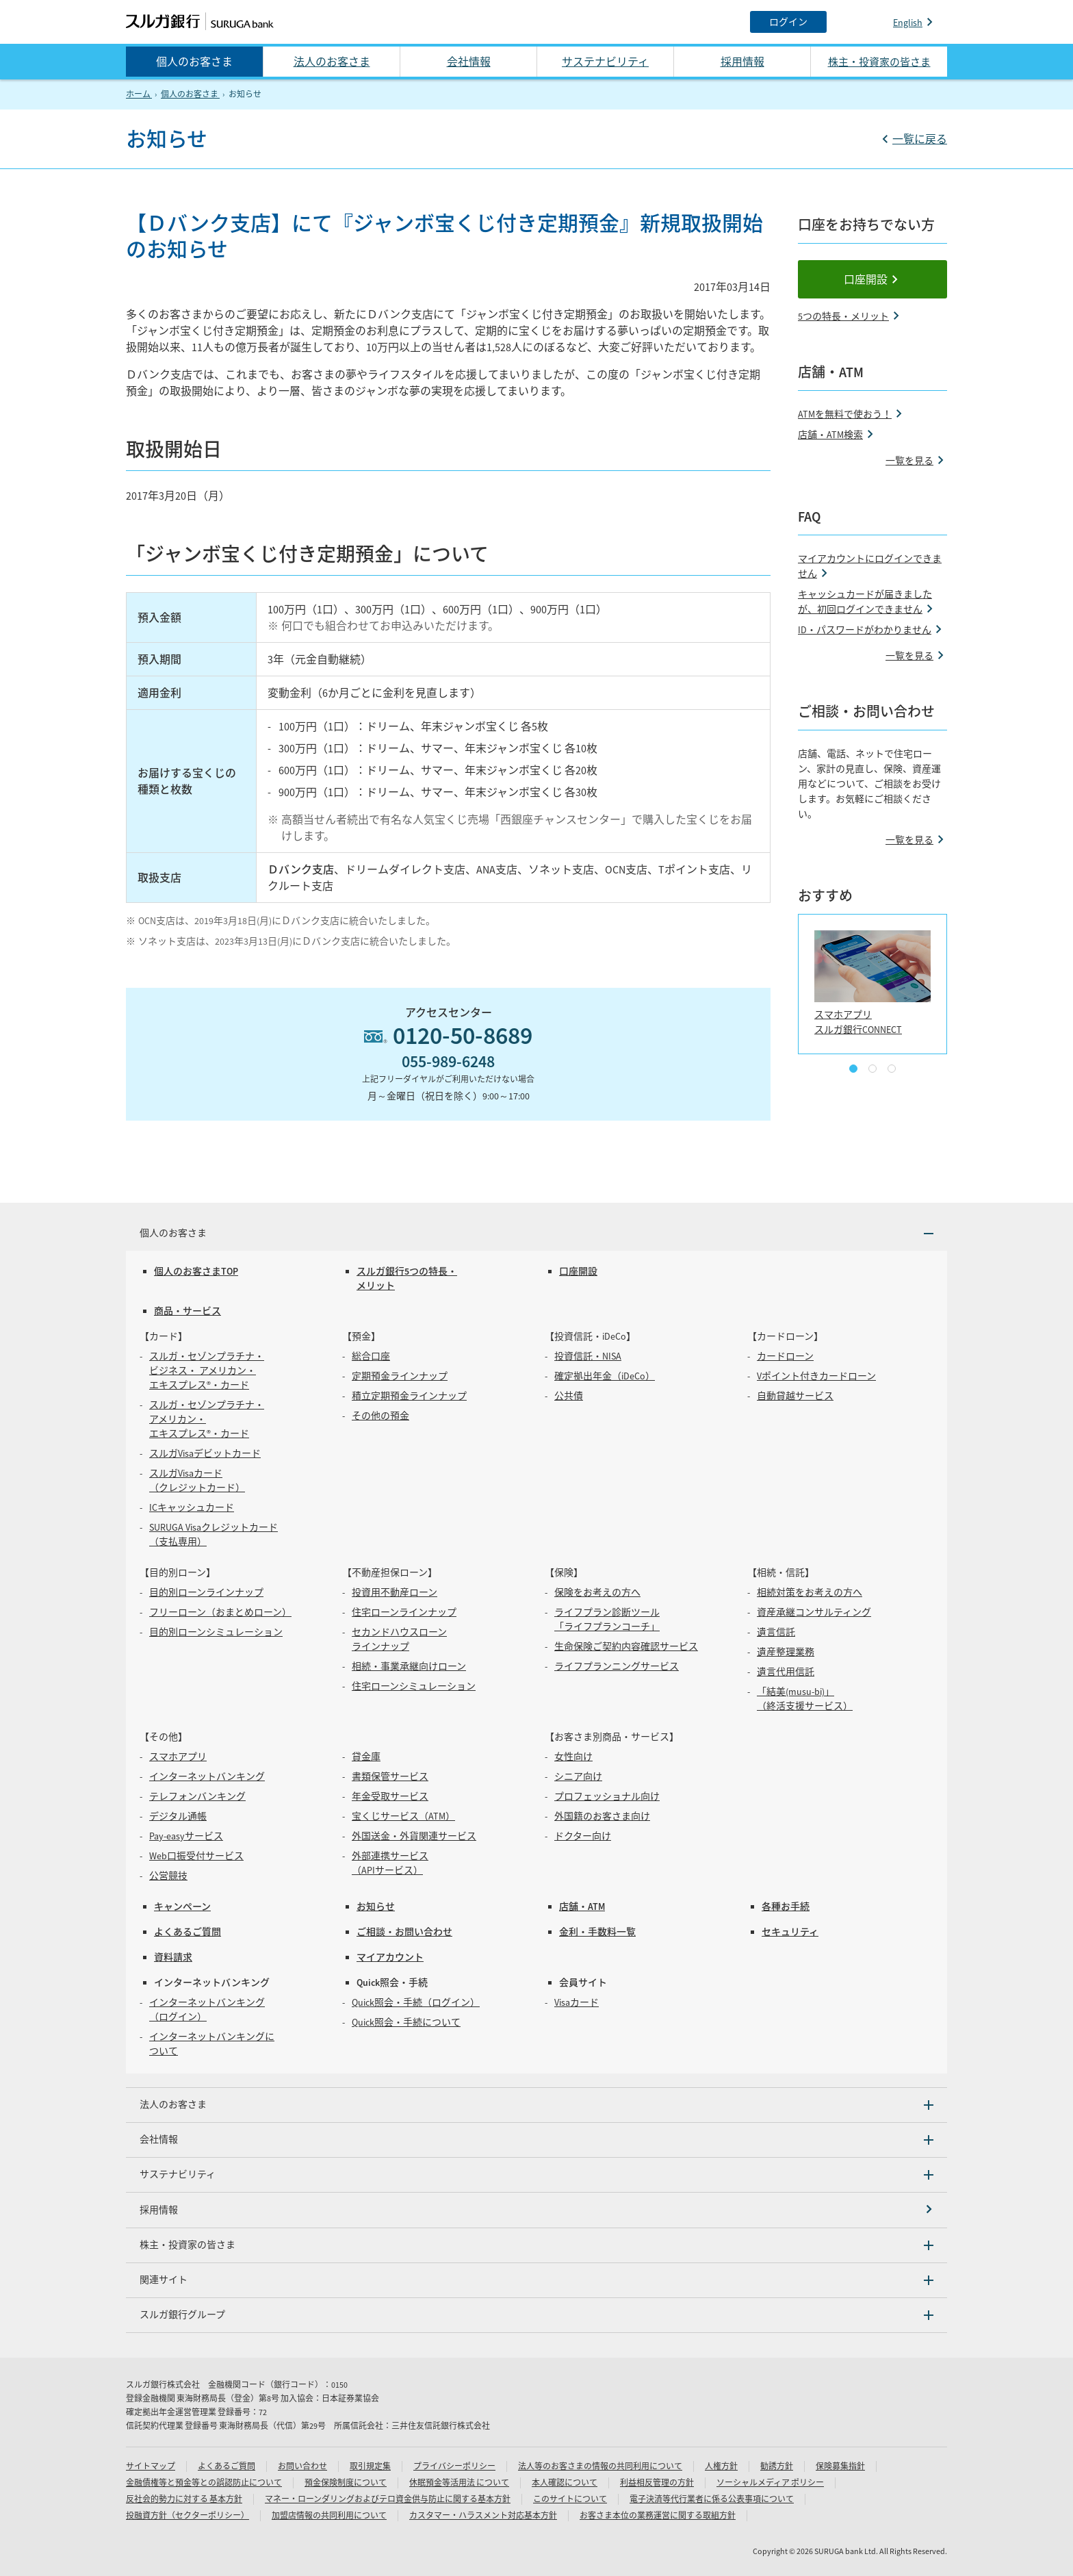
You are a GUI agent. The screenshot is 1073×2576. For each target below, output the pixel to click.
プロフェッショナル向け (607, 1796)
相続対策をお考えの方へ (809, 1592)
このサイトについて (570, 2499)
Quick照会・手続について (406, 2022)
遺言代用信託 (785, 1672)
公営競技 (168, 1876)
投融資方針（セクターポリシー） (187, 2515)
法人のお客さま (332, 61)
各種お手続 (786, 1906)
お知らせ (376, 1906)
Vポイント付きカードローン (816, 1376)
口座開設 (866, 279)
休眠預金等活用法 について (459, 2482)
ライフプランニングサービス (616, 1666)
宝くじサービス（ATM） (403, 1816)
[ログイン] (788, 22)
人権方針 (721, 2466)
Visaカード (576, 2002)
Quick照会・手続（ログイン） (416, 2002)
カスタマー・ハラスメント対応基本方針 (483, 2515)
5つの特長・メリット (843, 316)
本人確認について (564, 2482)
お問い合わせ (302, 2466)
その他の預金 (380, 1416)
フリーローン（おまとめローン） (220, 1612)
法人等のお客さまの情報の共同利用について (600, 2466)
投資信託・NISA (587, 1356)
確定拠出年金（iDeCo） (604, 1376)
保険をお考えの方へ (597, 1592)
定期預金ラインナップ (400, 1376)
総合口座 (371, 1356)
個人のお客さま (194, 61)
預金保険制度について (346, 2482)
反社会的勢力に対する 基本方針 (184, 2499)
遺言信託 (776, 1632)
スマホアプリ (178, 1756)
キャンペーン (182, 1906)
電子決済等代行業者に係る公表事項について (712, 2499)
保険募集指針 (840, 2466)
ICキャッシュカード (191, 1507)
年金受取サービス (390, 1796)
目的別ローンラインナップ (206, 1592)
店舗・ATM (582, 1906)
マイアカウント (390, 1957)
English (907, 22)
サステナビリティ (605, 61)
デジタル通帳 (178, 1816)
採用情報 (742, 61)
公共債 (568, 1396)
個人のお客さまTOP (196, 1271)
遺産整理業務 (785, 1652)
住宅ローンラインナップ (404, 1612)
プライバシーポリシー (454, 2466)
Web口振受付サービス (196, 1856)
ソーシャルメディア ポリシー (770, 2482)
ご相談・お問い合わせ (404, 1932)
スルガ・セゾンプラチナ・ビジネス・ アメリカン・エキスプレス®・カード (206, 1370)
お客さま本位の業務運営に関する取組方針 (658, 2515)
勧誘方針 (776, 2466)
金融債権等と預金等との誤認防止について (204, 2482)
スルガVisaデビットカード (205, 1453)
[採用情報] (536, 2210)
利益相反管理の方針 (657, 2482)
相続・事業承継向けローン (409, 1666)
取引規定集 (370, 2466)
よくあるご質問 (187, 1932)
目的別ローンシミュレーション (216, 1632)
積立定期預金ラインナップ (409, 1396)
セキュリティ (790, 1932)
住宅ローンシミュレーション (414, 1686)
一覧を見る (909, 461)
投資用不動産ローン (394, 1592)
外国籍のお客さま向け (602, 1816)
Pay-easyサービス (186, 1836)
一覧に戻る (919, 139)
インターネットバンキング (207, 1776)
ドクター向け (582, 1836)
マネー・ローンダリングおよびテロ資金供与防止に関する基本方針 (387, 2499)
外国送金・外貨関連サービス (414, 1836)
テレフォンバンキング (197, 1796)
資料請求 (173, 1957)
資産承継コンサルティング (814, 1612)
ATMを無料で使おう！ (845, 414)
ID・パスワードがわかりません (864, 630)
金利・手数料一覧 (597, 1932)
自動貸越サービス (795, 1396)
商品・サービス (187, 1311)
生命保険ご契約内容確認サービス (626, 1646)
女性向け (573, 1756)
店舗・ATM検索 (830, 435)
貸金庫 (366, 1756)
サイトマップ (150, 2466)
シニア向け (578, 1776)
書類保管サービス (390, 1776)
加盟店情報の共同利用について (329, 2515)
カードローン (785, 1356)
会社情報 (469, 61)
